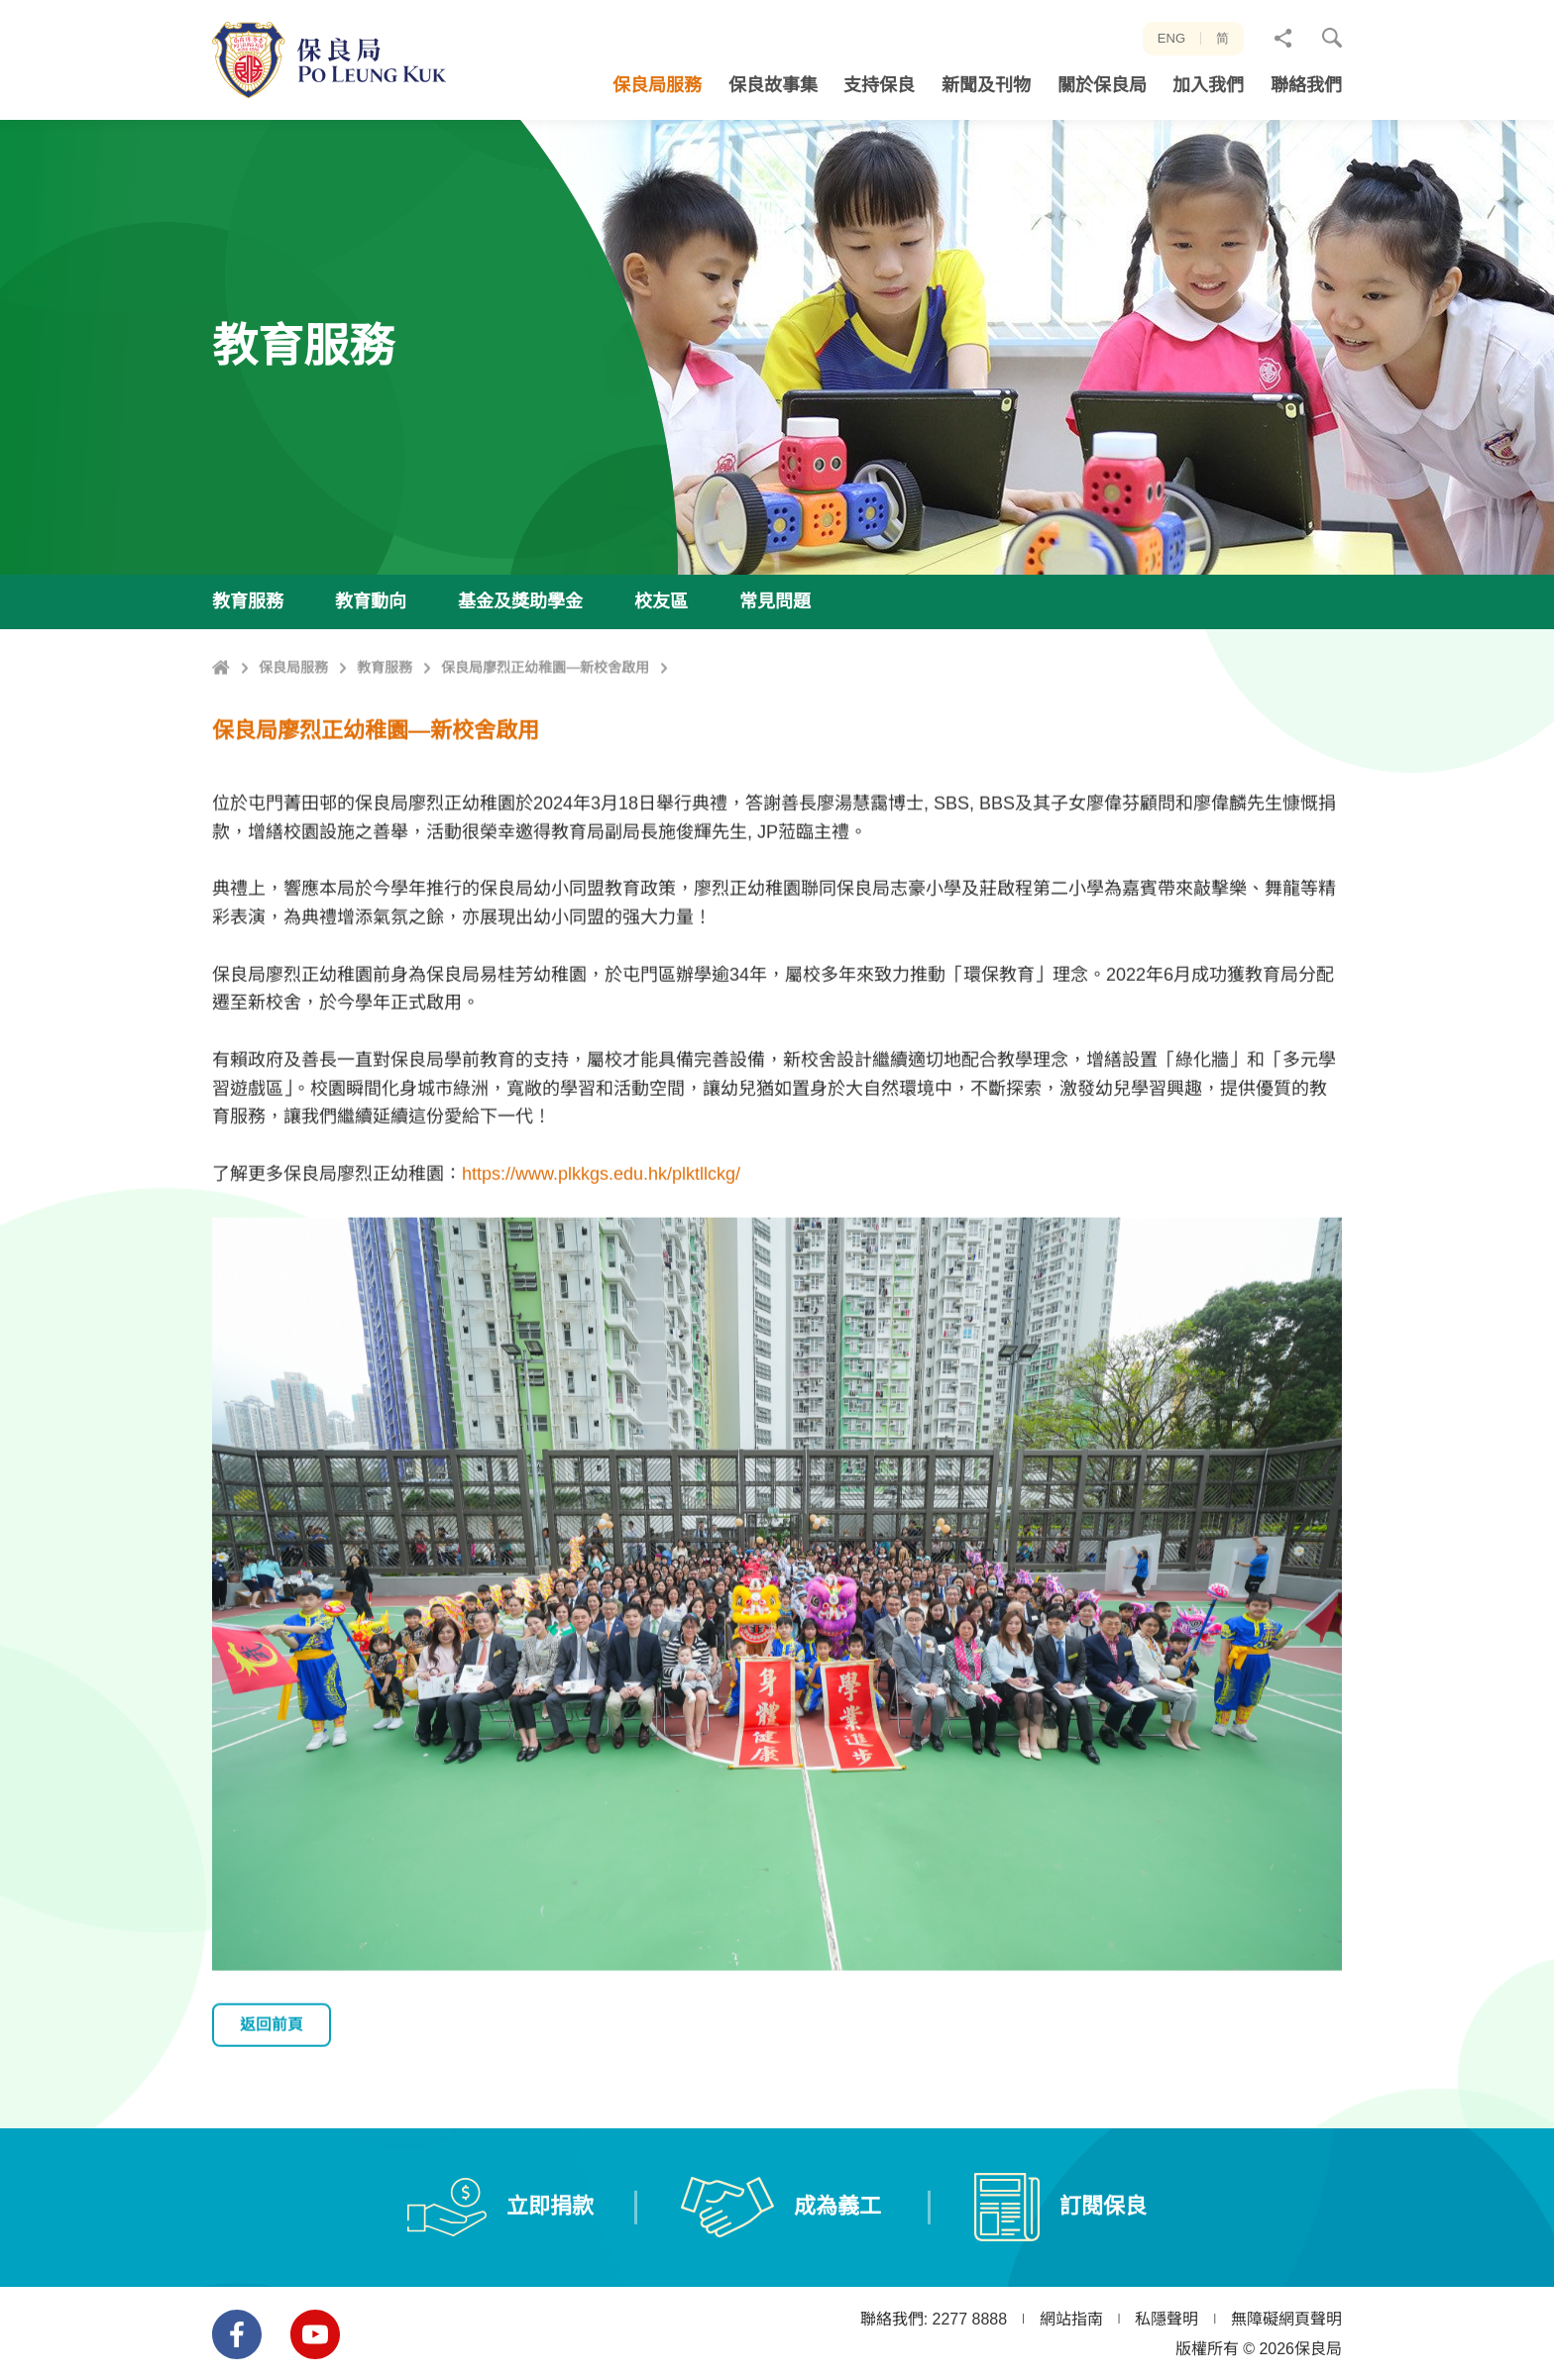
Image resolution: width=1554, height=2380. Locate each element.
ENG (1171, 38)
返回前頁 (279, 2116)
